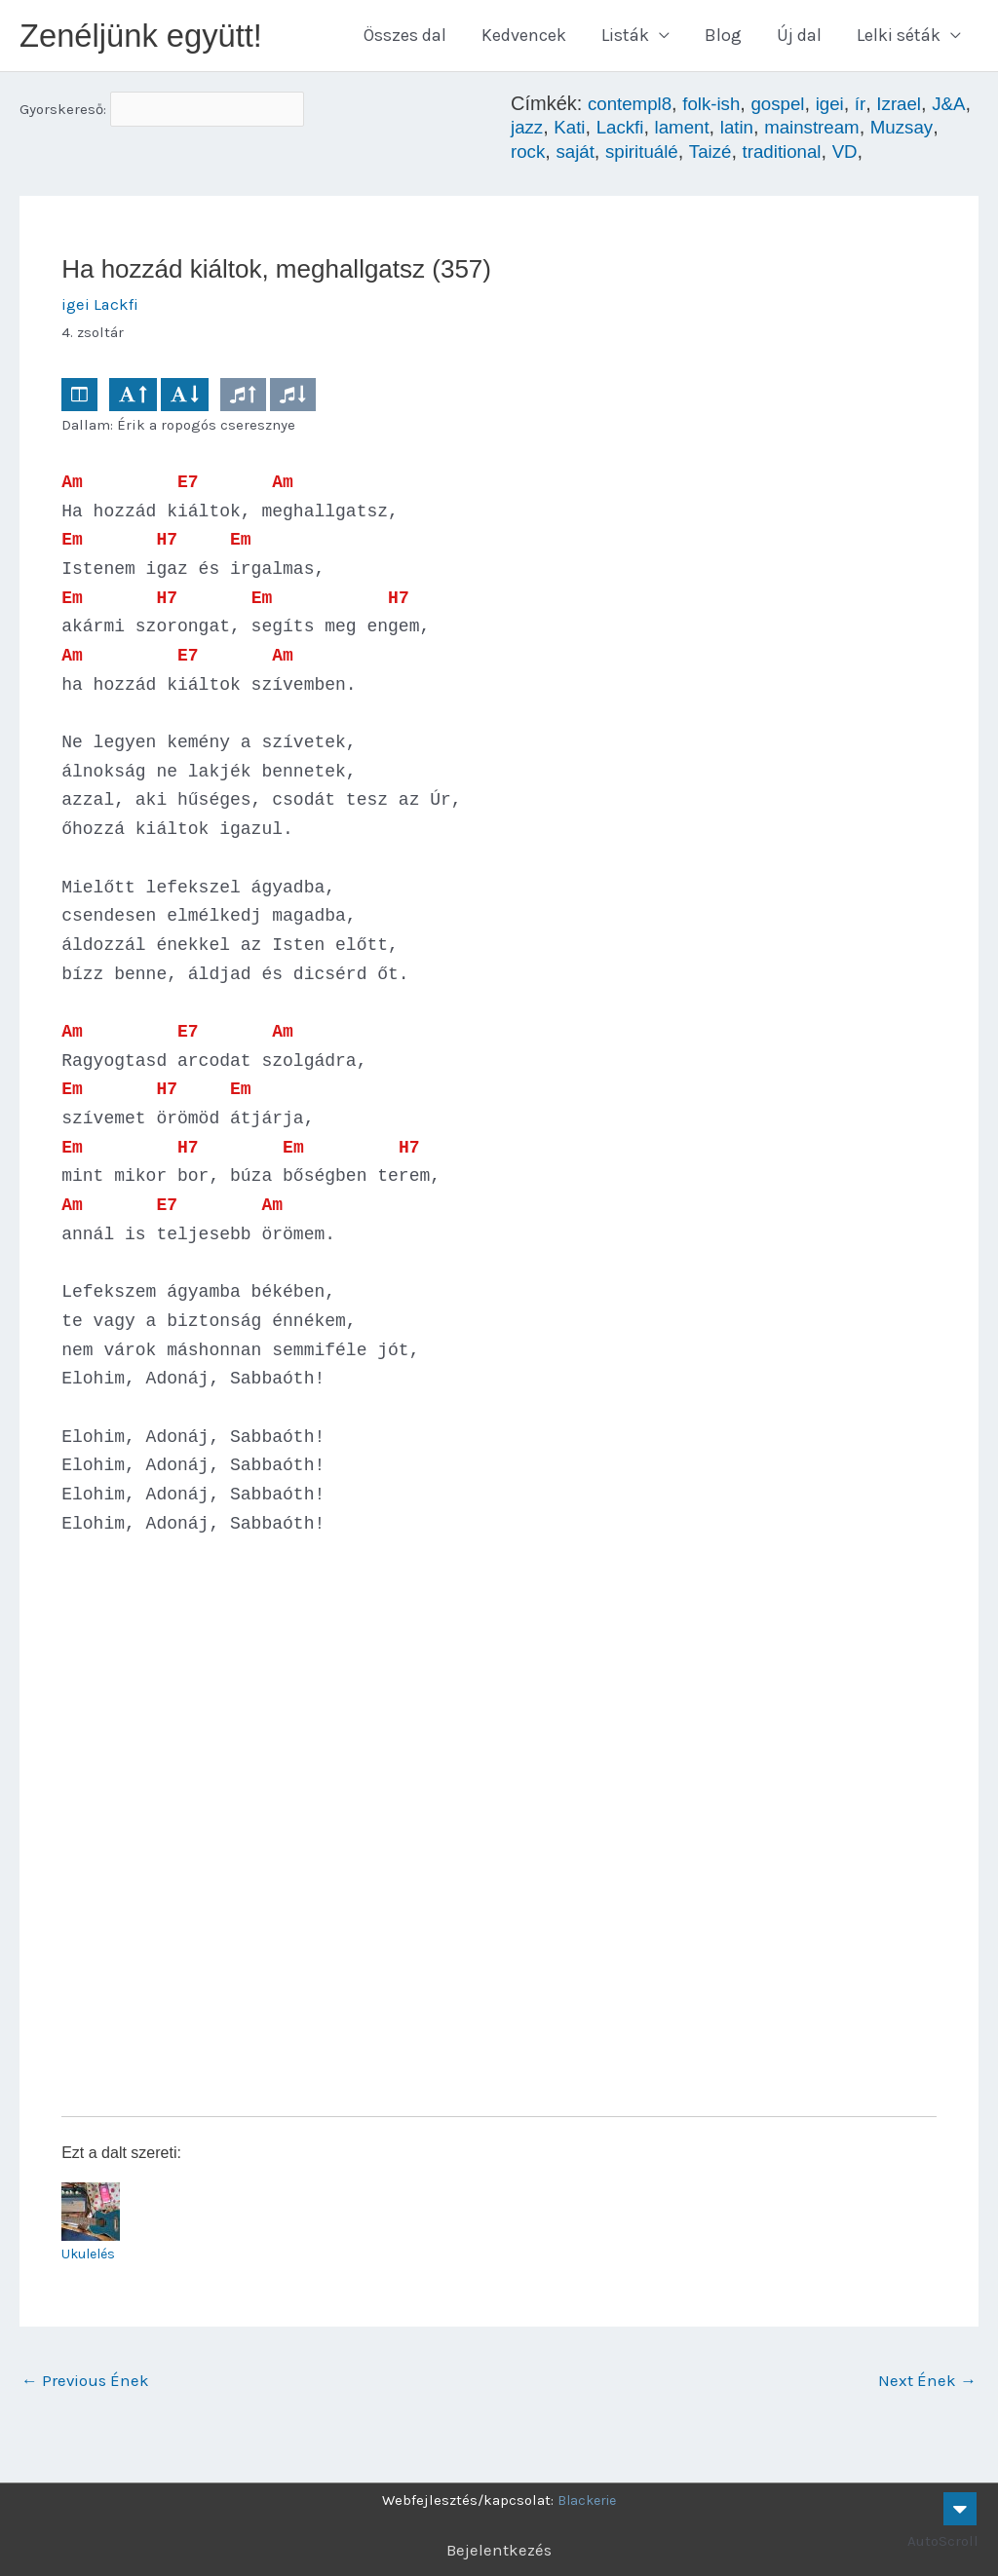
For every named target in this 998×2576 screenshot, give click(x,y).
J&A (529, 131)
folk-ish (718, 108)
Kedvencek (523, 38)
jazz (575, 131)
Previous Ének (87, 2388)
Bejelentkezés (499, 2549)
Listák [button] (625, 38)
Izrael (916, 108)
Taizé (799, 155)
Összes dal (405, 38)
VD (940, 155)
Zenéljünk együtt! (149, 38)
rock (606, 155)
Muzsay (543, 155)
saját (654, 155)
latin (797, 131)
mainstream (875, 131)
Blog (723, 38)
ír (875, 108)
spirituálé (726, 155)
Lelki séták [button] (898, 38)
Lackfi (672, 131)
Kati (619, 131)
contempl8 (632, 108)
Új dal (799, 38)
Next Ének (926, 2388)
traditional (873, 155)
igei (844, 108)
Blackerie (587, 2500)
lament (738, 131)
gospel (790, 108)
